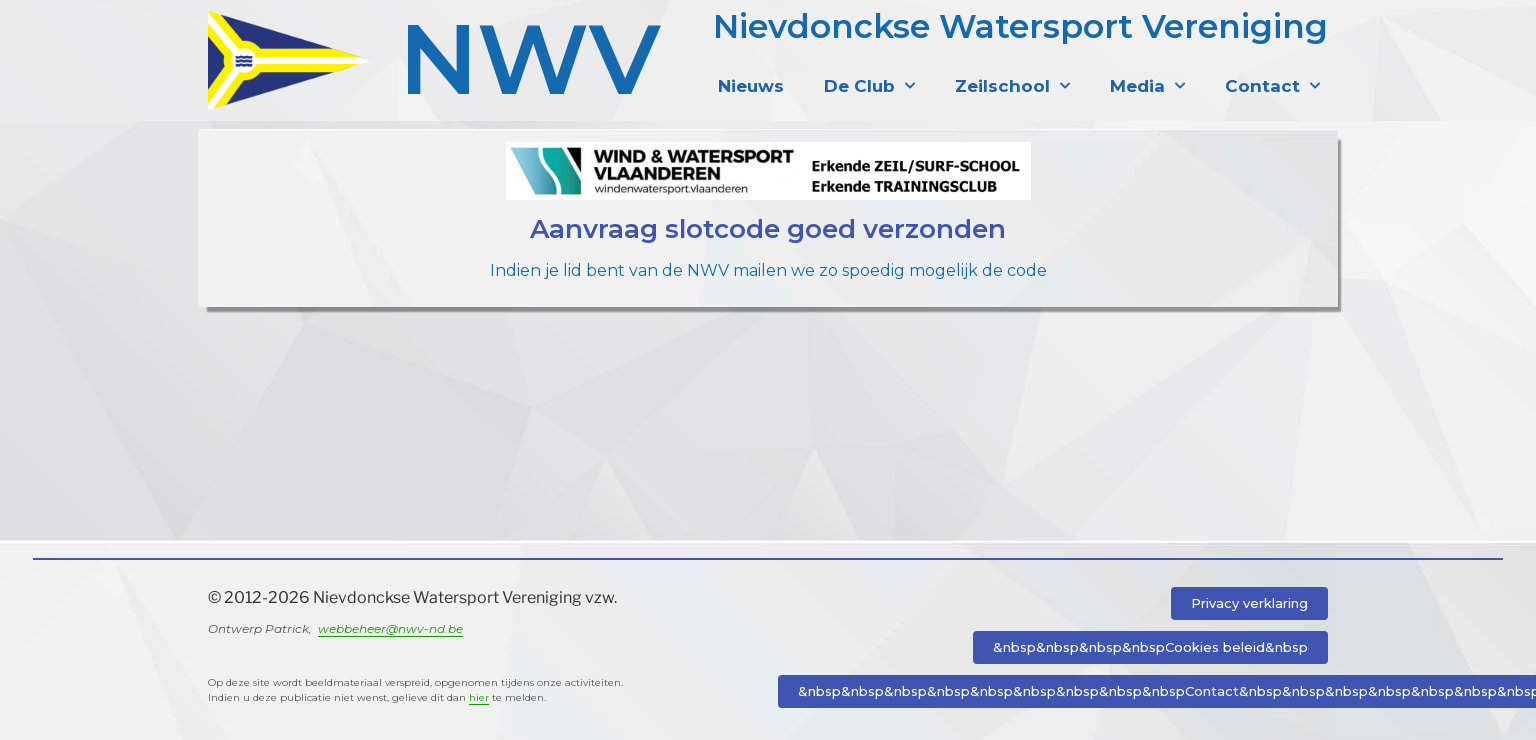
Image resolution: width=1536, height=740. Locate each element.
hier (479, 697)
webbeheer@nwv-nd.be (390, 628)
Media (1147, 86)
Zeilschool (1012, 86)
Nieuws (751, 86)
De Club (869, 86)
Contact (1272, 86)
